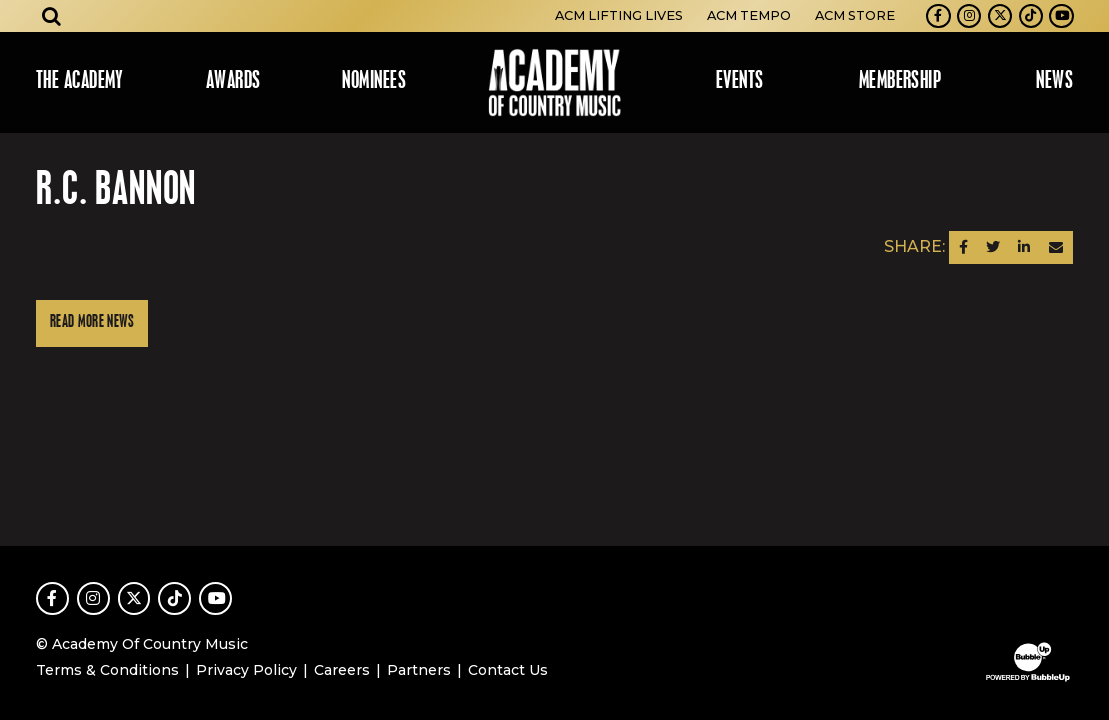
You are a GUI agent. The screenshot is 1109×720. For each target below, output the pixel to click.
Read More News (92, 322)
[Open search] (52, 16)
